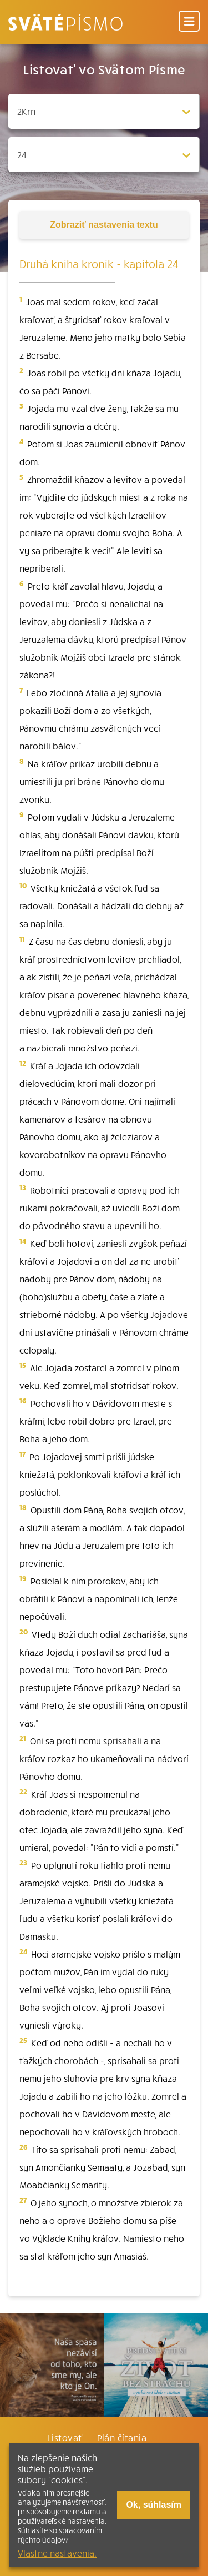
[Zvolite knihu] (104, 111)
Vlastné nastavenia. (57, 2552)
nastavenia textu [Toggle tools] (104, 224)
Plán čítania (122, 2437)
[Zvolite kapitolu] (104, 154)
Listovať (65, 2437)
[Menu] (189, 22)
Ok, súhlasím (153, 2504)
